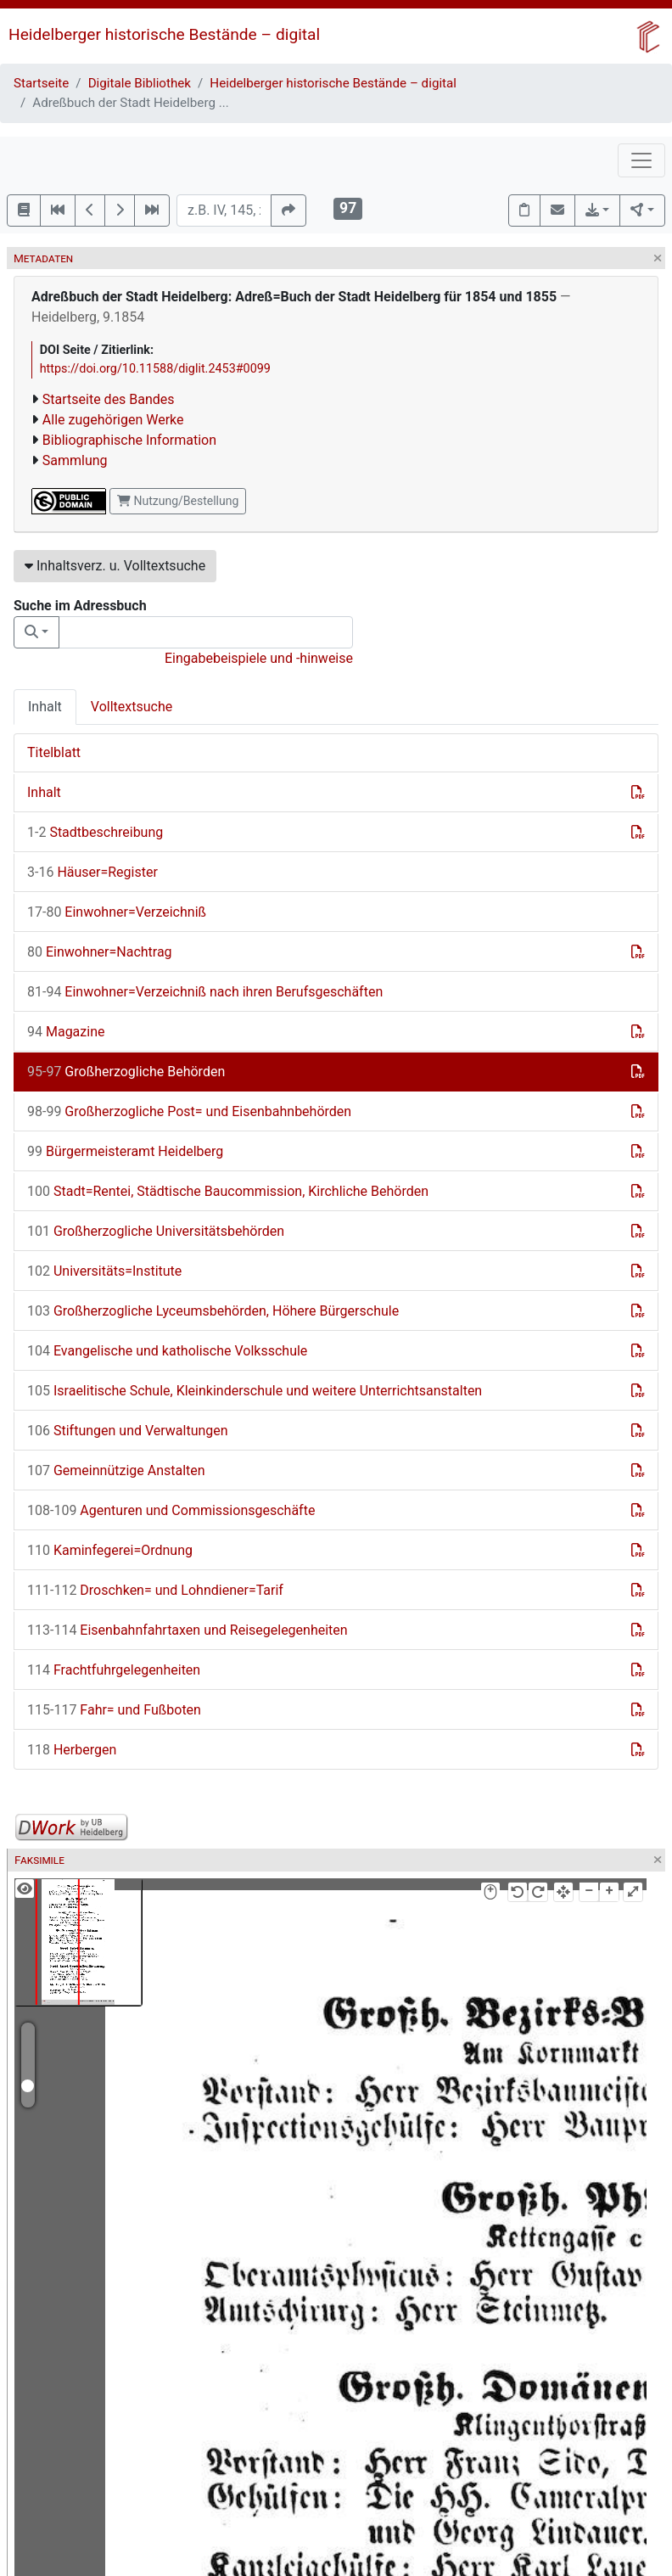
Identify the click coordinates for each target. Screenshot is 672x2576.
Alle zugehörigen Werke (113, 420)
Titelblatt (54, 752)
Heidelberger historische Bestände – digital (164, 34)
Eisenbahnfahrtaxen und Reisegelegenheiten (187, 1630)
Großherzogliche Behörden (126, 1072)
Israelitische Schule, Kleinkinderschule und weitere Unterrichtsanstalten (254, 1391)
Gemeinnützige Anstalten (116, 1470)
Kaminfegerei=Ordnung (110, 1550)
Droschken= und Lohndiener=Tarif (155, 1590)
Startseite (41, 83)
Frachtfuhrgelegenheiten (113, 1670)
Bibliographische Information (129, 440)
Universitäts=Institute (104, 1271)
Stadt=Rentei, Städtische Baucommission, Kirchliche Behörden (227, 1191)
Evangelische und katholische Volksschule (167, 1351)
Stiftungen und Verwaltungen (127, 1431)
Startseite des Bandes (108, 399)
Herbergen (71, 1750)
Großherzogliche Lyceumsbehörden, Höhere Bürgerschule (213, 1311)
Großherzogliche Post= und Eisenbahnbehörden (189, 1111)
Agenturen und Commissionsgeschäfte (171, 1510)
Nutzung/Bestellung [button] (177, 501)
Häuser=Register (92, 872)
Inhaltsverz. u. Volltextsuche (115, 566)
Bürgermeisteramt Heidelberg (125, 1151)
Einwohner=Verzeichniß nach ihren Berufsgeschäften (205, 992)
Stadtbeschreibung (95, 832)
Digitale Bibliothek (139, 83)
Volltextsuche (131, 707)
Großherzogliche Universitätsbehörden (155, 1231)
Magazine (65, 1032)
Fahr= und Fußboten (114, 1710)
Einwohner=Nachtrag (99, 952)
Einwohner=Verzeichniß (116, 912)
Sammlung (75, 460)
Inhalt (45, 707)
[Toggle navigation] (641, 160)
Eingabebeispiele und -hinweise (259, 658)
